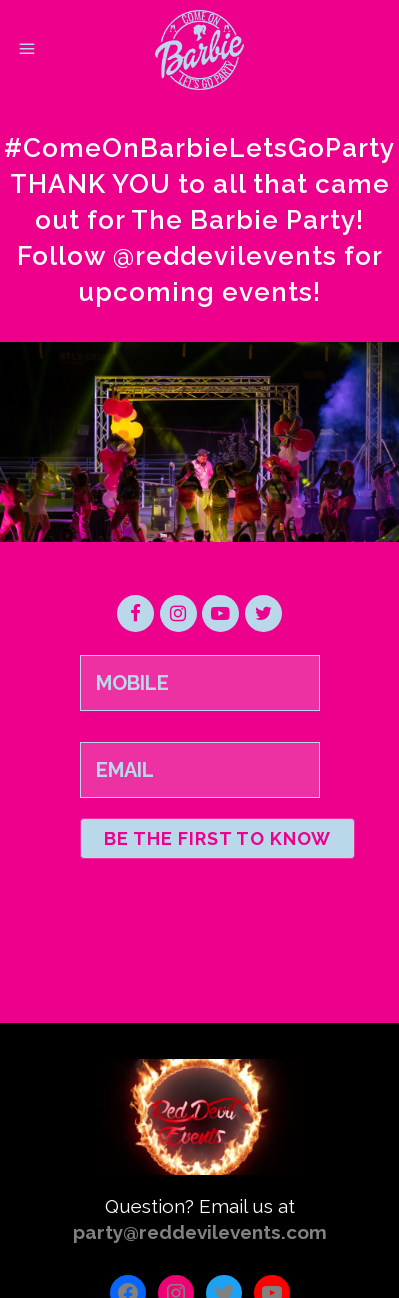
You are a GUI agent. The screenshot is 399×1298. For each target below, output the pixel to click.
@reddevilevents (225, 256)
